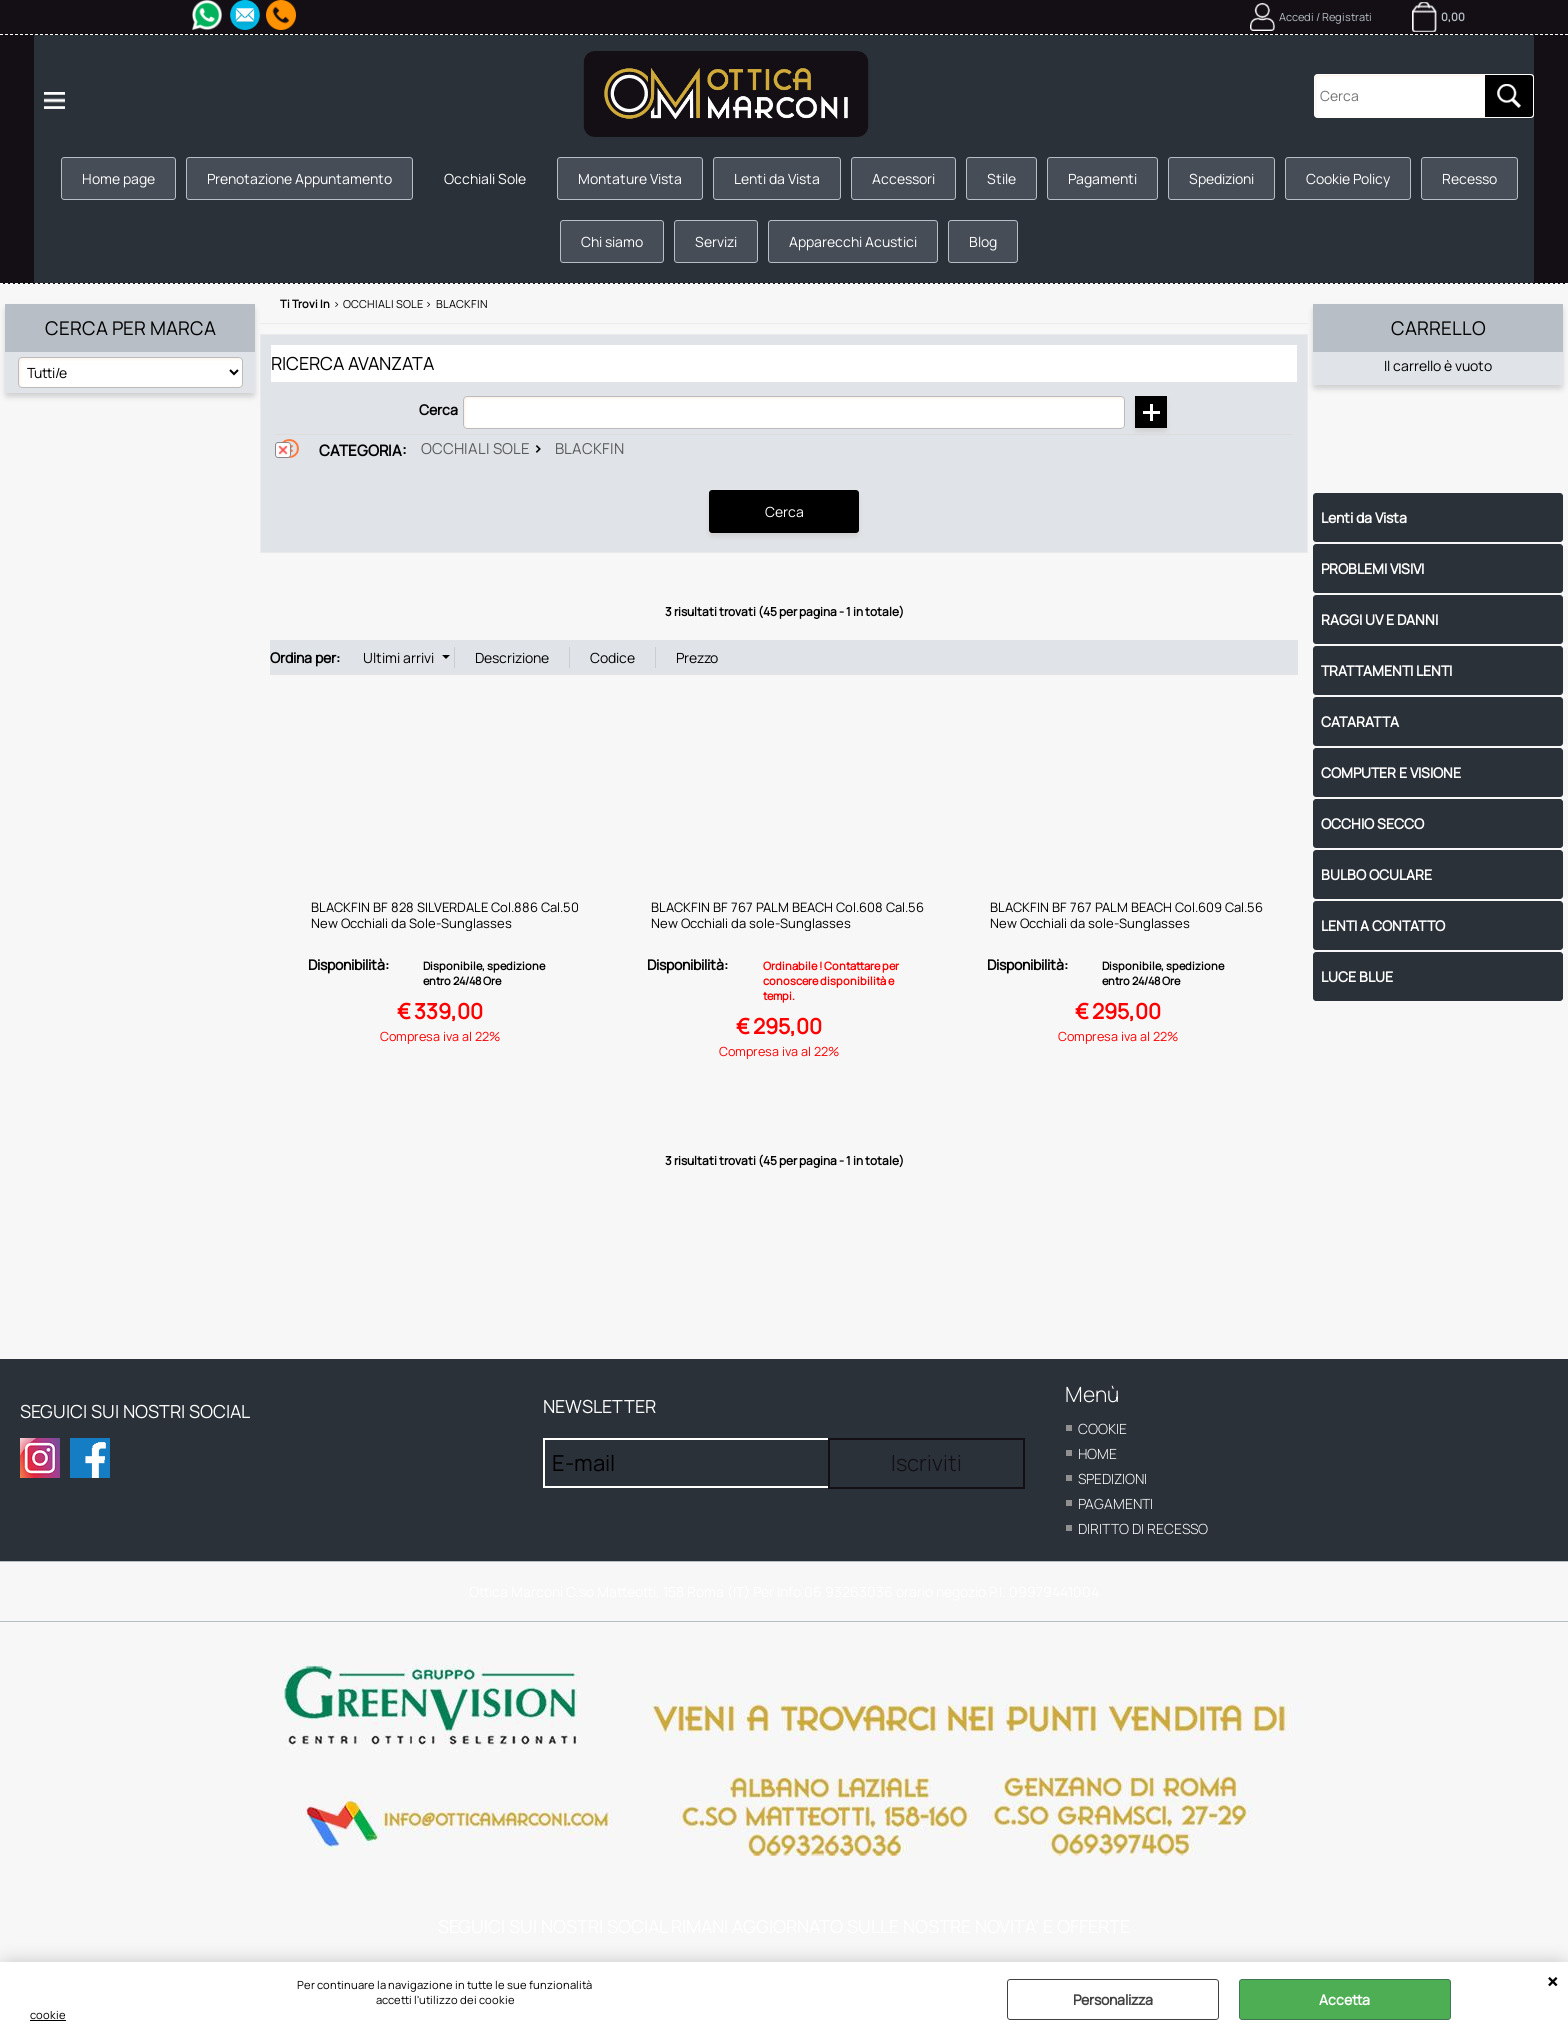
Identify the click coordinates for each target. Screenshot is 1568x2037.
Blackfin (589, 448)
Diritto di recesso (1143, 1528)
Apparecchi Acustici (853, 241)
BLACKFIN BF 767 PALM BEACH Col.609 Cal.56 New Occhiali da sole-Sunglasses (1126, 915)
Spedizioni (1221, 178)
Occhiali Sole (485, 178)
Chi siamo (612, 241)
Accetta (1344, 1999)
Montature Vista (630, 178)
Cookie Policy (1348, 178)
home (1097, 1453)
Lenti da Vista (777, 178)
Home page (118, 178)
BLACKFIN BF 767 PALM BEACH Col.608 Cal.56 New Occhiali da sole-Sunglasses (787, 915)
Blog (983, 241)
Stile (1001, 178)
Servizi (716, 241)
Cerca (438, 409)
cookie (48, 2014)
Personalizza (1113, 1999)
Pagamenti (1102, 178)
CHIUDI (1552, 1982)
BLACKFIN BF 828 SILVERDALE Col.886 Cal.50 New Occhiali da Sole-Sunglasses (445, 915)
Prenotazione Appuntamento (299, 178)
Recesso (1469, 178)
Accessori (903, 178)
